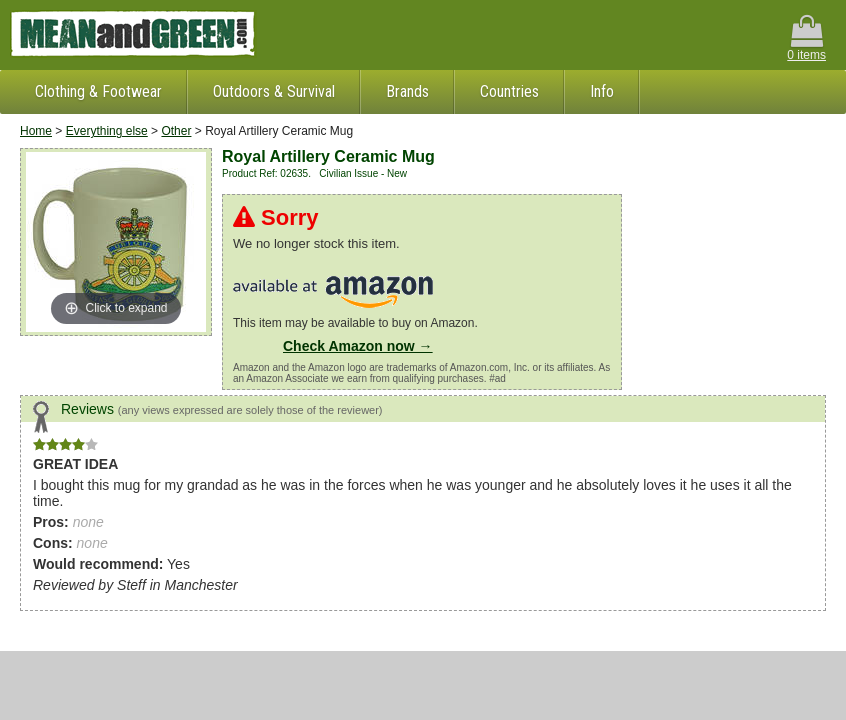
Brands (407, 91)
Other (176, 131)
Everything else (107, 131)
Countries (509, 91)
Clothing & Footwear (98, 91)
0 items (806, 38)
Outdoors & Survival (274, 91)
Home (36, 131)
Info (602, 91)
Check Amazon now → (358, 346)
